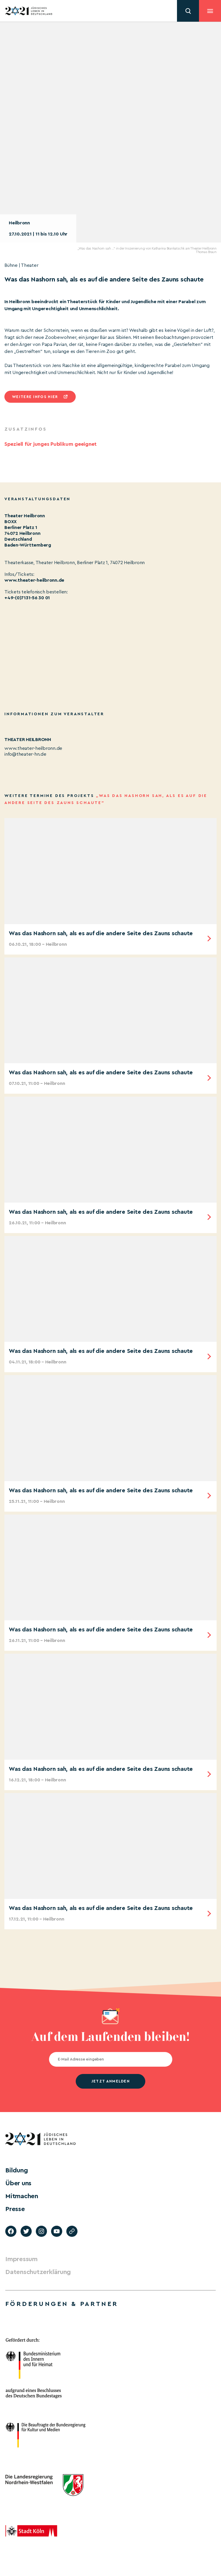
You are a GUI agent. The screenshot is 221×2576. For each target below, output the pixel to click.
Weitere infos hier (35, 397)
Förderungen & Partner (61, 2304)
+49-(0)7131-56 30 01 (27, 597)
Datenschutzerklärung (38, 2272)
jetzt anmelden (110, 2081)
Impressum (21, 2259)
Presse (15, 2209)
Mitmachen (21, 2196)
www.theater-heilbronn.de (34, 580)
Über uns (18, 2183)
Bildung (16, 2170)
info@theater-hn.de (25, 754)
